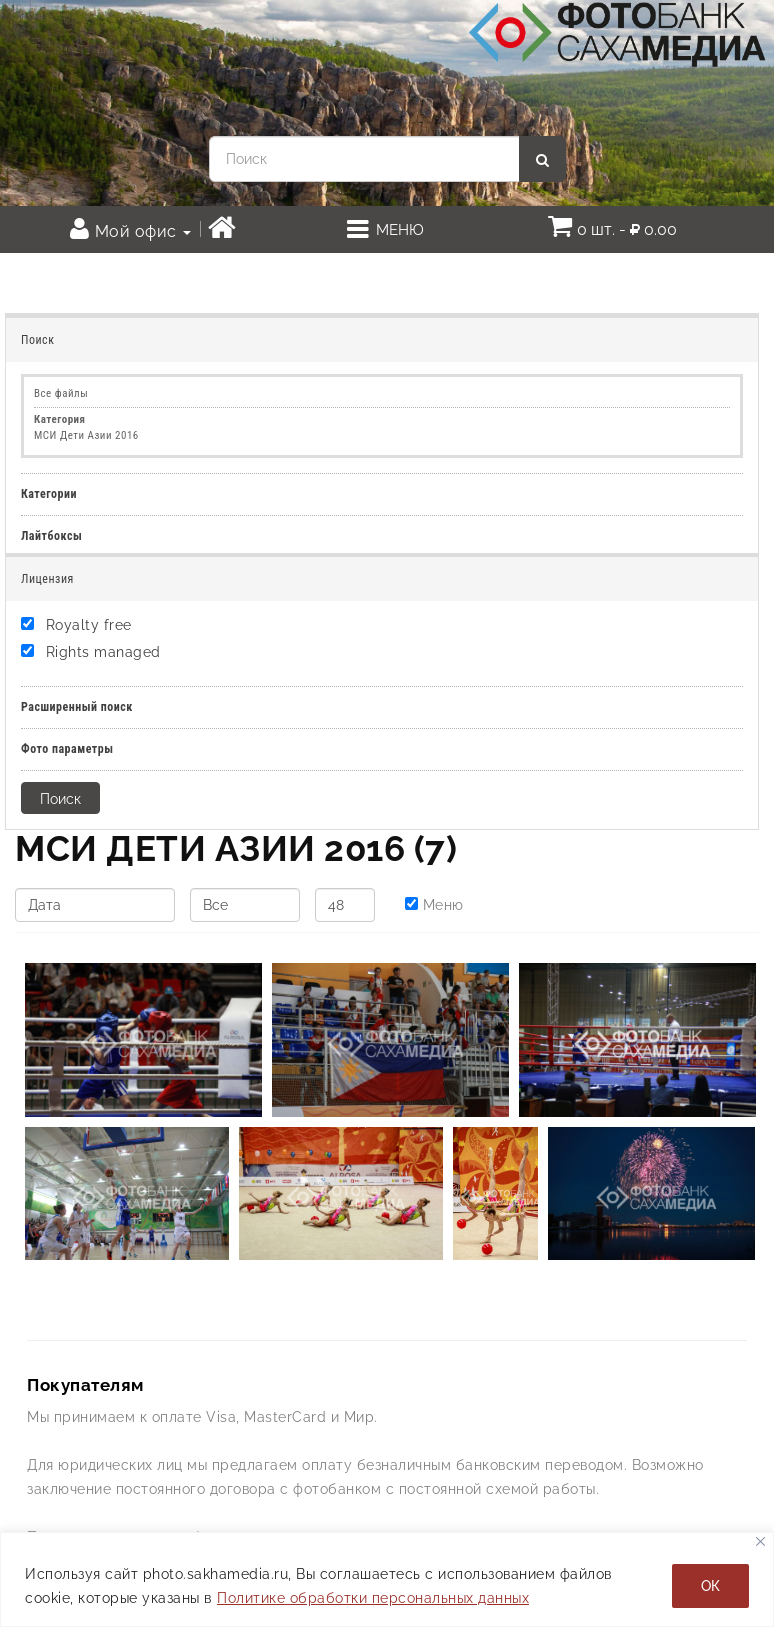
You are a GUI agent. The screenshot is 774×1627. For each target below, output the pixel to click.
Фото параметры (67, 749)
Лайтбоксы (51, 536)
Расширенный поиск (77, 707)
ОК (710, 1586)
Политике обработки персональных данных (373, 1598)
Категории (49, 494)
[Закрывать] (760, 1541)
